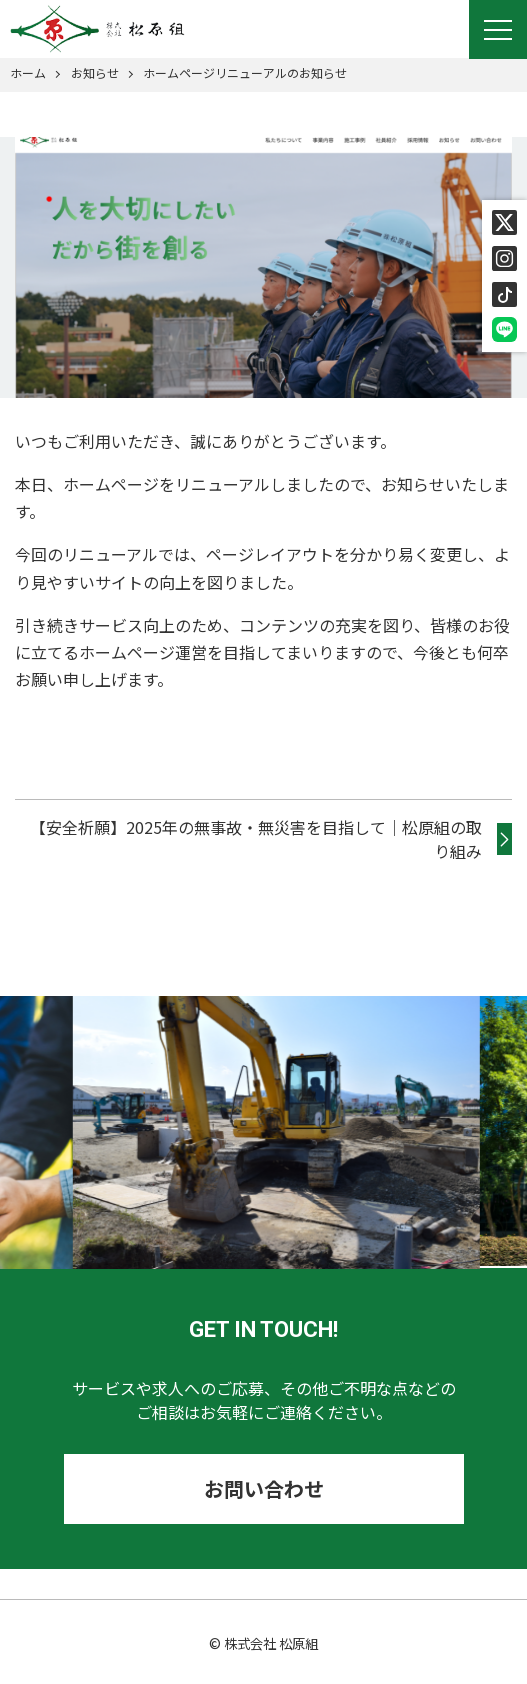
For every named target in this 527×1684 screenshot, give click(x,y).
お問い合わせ (264, 1488)
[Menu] (498, 29)
